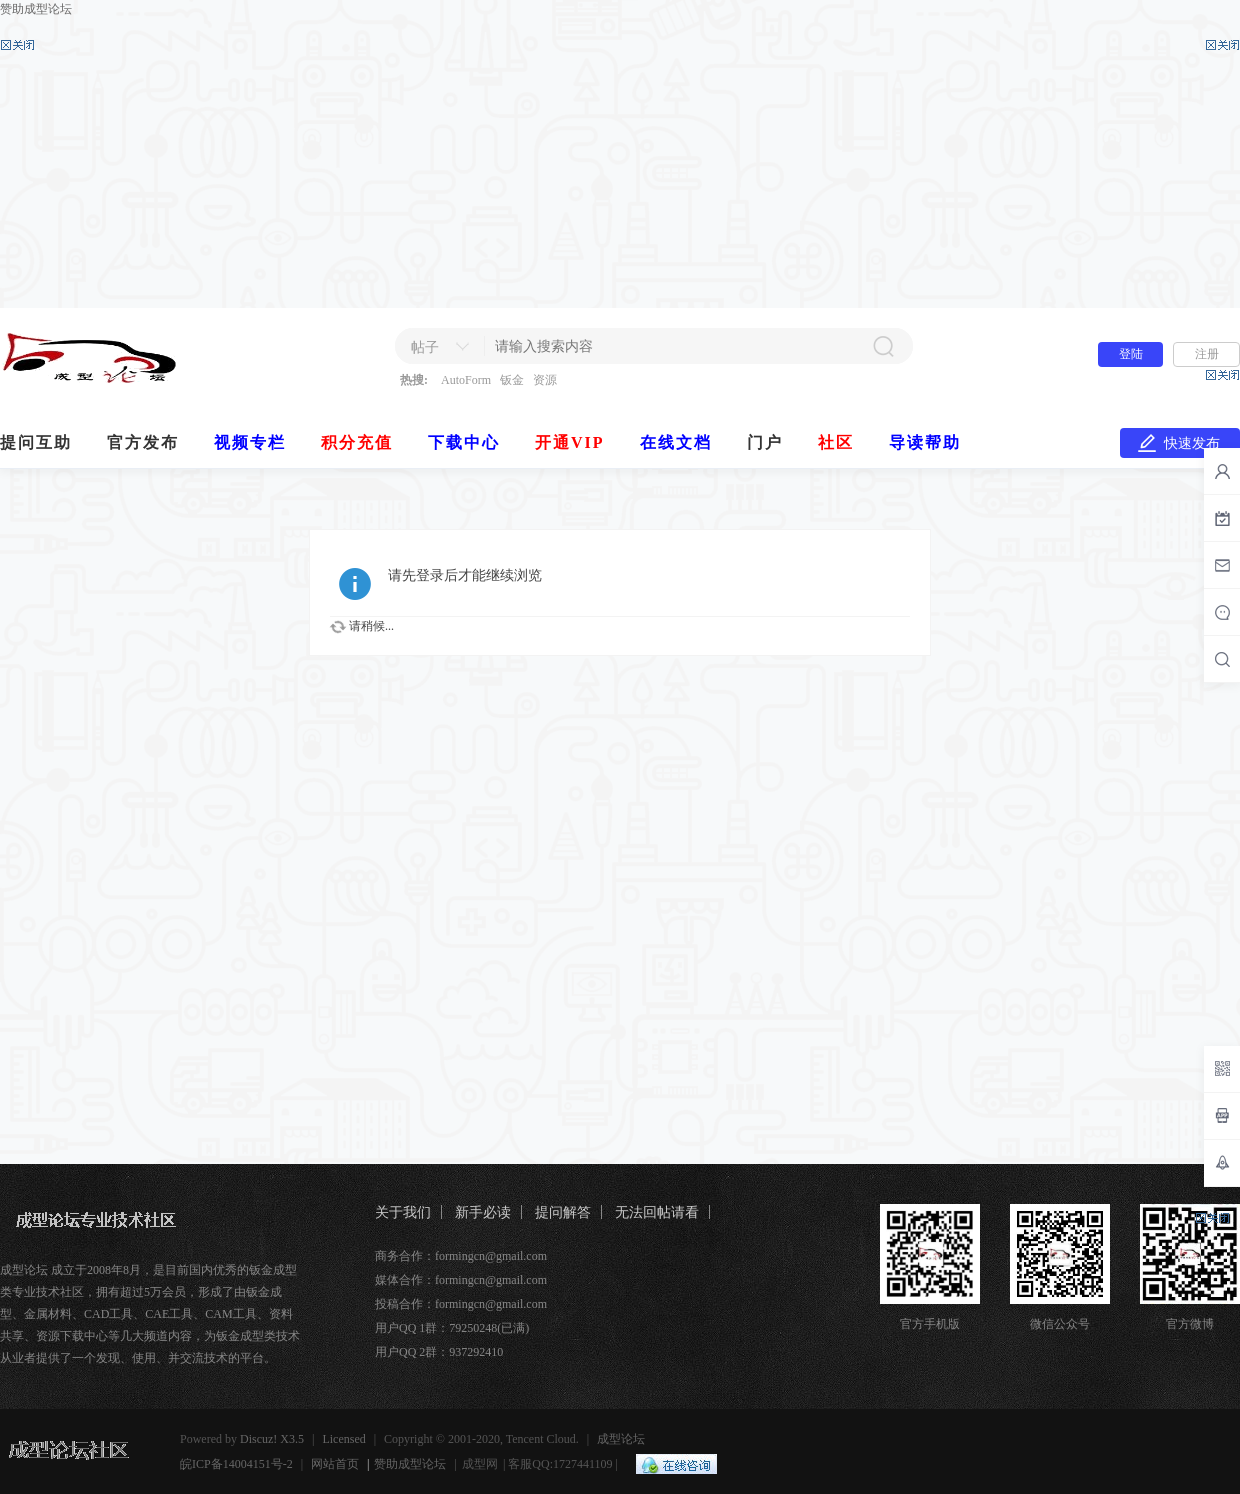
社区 (836, 442)
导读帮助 (925, 442)
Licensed (343, 1439)
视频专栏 (250, 442)
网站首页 (335, 1464)
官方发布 (143, 442)
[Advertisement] (620, 163)
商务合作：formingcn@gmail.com (461, 1256)
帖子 (425, 347)
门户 (765, 442)
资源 (545, 380)
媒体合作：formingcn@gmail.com (461, 1280)
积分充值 (357, 442)
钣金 (512, 380)
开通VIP (570, 442)
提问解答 (563, 1212)
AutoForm (466, 380)
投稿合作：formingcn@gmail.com (461, 1304)
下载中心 (464, 442)
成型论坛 (621, 1439)
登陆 (1131, 354)
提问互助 (36, 442)
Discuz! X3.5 (272, 1439)
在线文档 (676, 442)
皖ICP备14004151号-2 (236, 1464)
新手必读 (483, 1212)
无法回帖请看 (657, 1212)
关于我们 (403, 1212)
